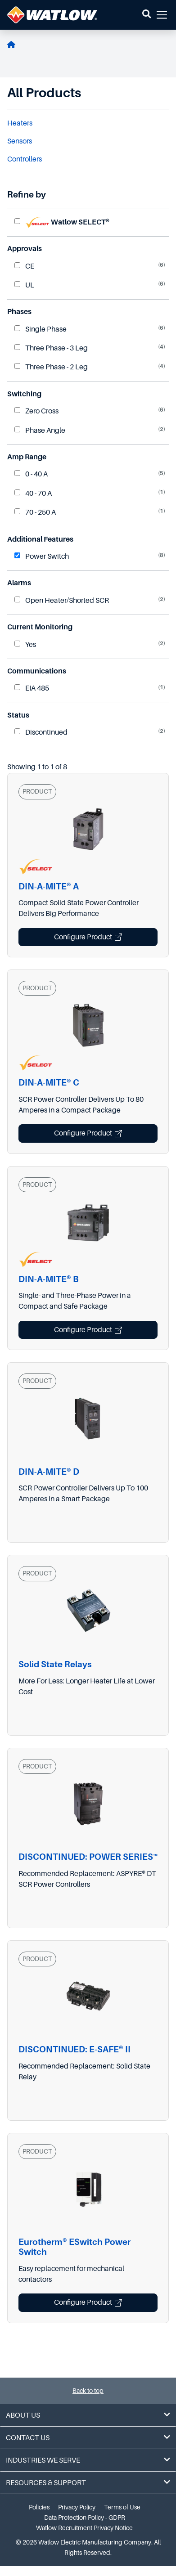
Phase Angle (39, 430)
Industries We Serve (88, 2460)
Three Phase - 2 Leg (51, 367)
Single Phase (40, 329)
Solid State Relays (55, 1664)
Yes (25, 645)
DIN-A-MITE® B (48, 1279)
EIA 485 (31, 688)
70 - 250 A (35, 512)
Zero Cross (36, 411)
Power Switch (41, 556)
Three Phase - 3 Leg (51, 348)
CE (24, 266)
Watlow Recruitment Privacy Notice (84, 2527)
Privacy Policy (76, 2507)
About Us (88, 2415)
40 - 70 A (33, 493)
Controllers (24, 159)
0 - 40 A (31, 474)
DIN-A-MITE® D (48, 1471)
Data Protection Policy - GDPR (84, 2517)
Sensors (19, 141)
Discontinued (41, 732)
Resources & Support (88, 2482)
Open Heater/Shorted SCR (61, 601)
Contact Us (88, 2437)
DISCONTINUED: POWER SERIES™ (88, 1857)
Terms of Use (122, 2507)
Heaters (19, 123)
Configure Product (88, 937)
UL (24, 285)
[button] (146, 14)
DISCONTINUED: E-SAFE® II (74, 2049)
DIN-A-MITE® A (48, 886)
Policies (39, 2507)
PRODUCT (37, 791)
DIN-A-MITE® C (48, 1082)
